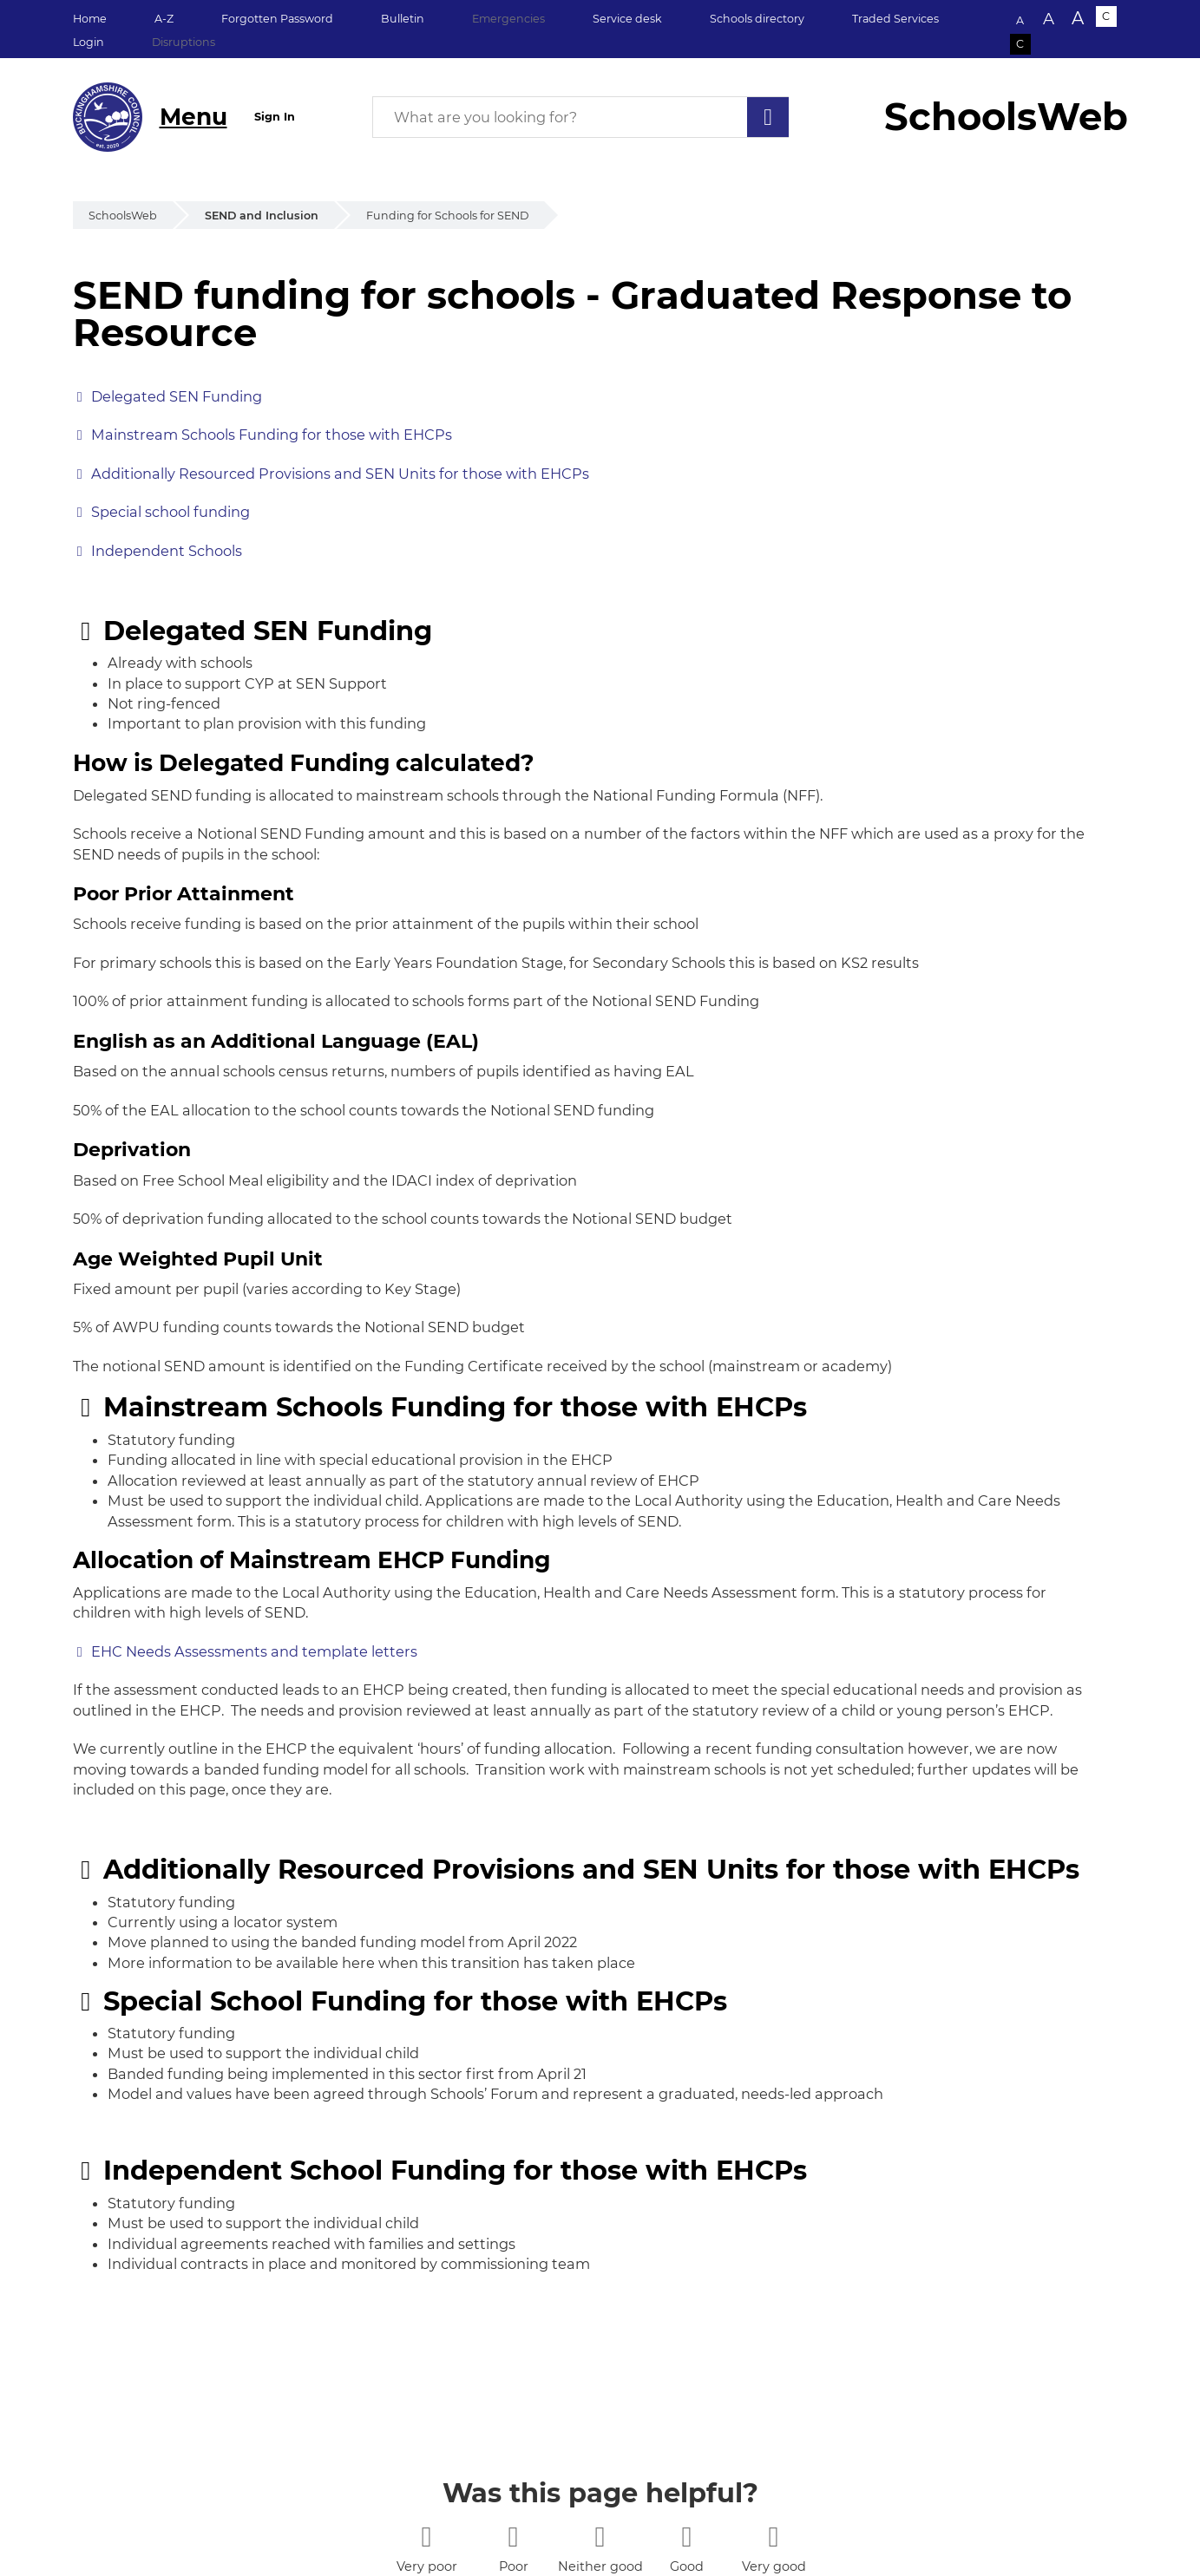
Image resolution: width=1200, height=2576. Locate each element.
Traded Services (895, 18)
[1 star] (426, 2536)
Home (90, 18)
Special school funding (170, 511)
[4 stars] (686, 2536)
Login (88, 42)
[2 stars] (513, 2536)
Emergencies (508, 18)
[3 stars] (600, 2536)
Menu (193, 116)
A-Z (164, 18)
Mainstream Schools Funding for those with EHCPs (271, 434)
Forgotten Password (277, 18)
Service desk (627, 18)
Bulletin (402, 18)
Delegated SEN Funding (176, 396)
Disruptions (183, 42)
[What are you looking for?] (580, 117)
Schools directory (757, 18)
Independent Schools (166, 550)
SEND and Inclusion (261, 215)
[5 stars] (773, 2536)
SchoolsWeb (123, 215)
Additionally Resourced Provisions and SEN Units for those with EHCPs (340, 473)
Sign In (274, 116)
